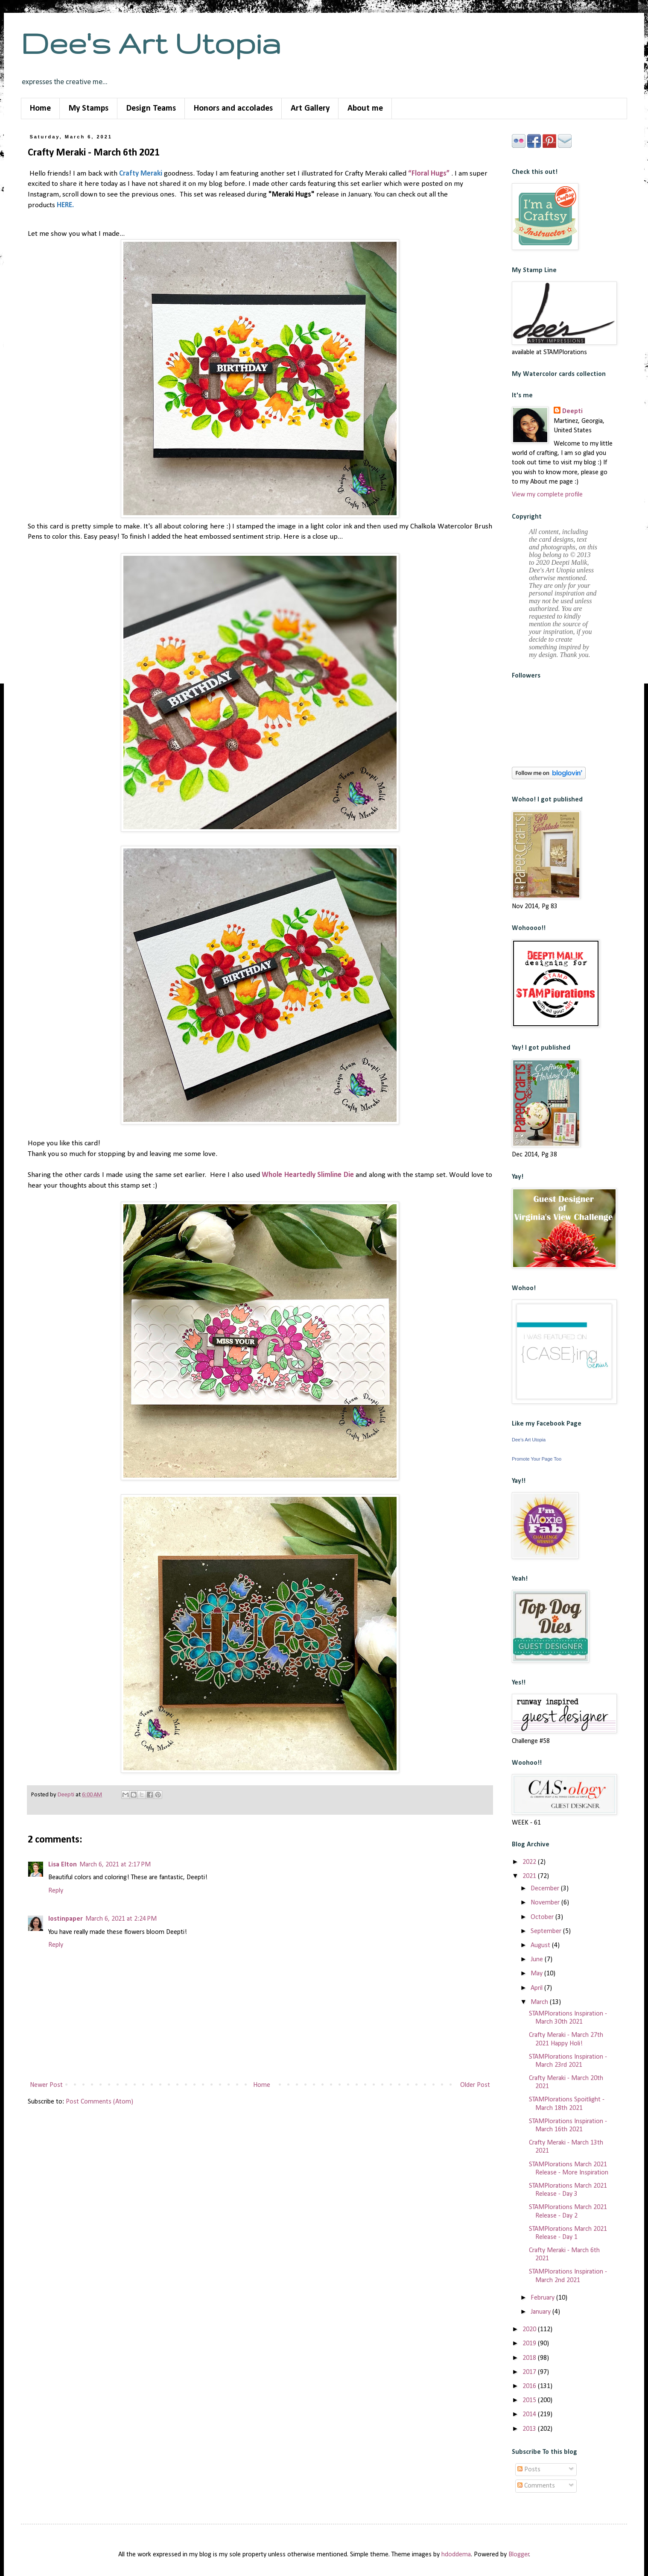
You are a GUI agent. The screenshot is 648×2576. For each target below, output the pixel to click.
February (543, 2297)
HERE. (65, 205)
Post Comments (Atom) (99, 2101)
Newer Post (46, 2085)
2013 (530, 2429)
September (547, 1931)
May (537, 1973)
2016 (530, 2386)
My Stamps (88, 108)
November (546, 1902)
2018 (530, 2358)
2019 (530, 2343)
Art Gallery (310, 108)
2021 (530, 1876)
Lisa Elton (62, 1864)
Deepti (572, 411)
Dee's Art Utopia (151, 42)
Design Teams (151, 108)
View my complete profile (547, 494)
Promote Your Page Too (536, 1458)
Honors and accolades (233, 108)
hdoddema (456, 2554)
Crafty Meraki (140, 173)
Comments (536, 2485)
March (540, 2002)
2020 (530, 2329)
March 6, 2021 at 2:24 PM (121, 1919)
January (541, 2312)
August (541, 1945)
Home (40, 108)
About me (365, 108)
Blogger (518, 2554)
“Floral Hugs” (429, 173)
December (546, 1888)
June (538, 1959)
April (537, 1988)
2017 (530, 2372)
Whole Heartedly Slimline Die (307, 1175)
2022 (530, 1862)
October (543, 1917)
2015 (530, 2400)
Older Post (475, 2085)
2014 (530, 2414)
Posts (528, 2469)
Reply (55, 1890)
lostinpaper (65, 1919)
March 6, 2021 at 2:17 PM (115, 1864)
